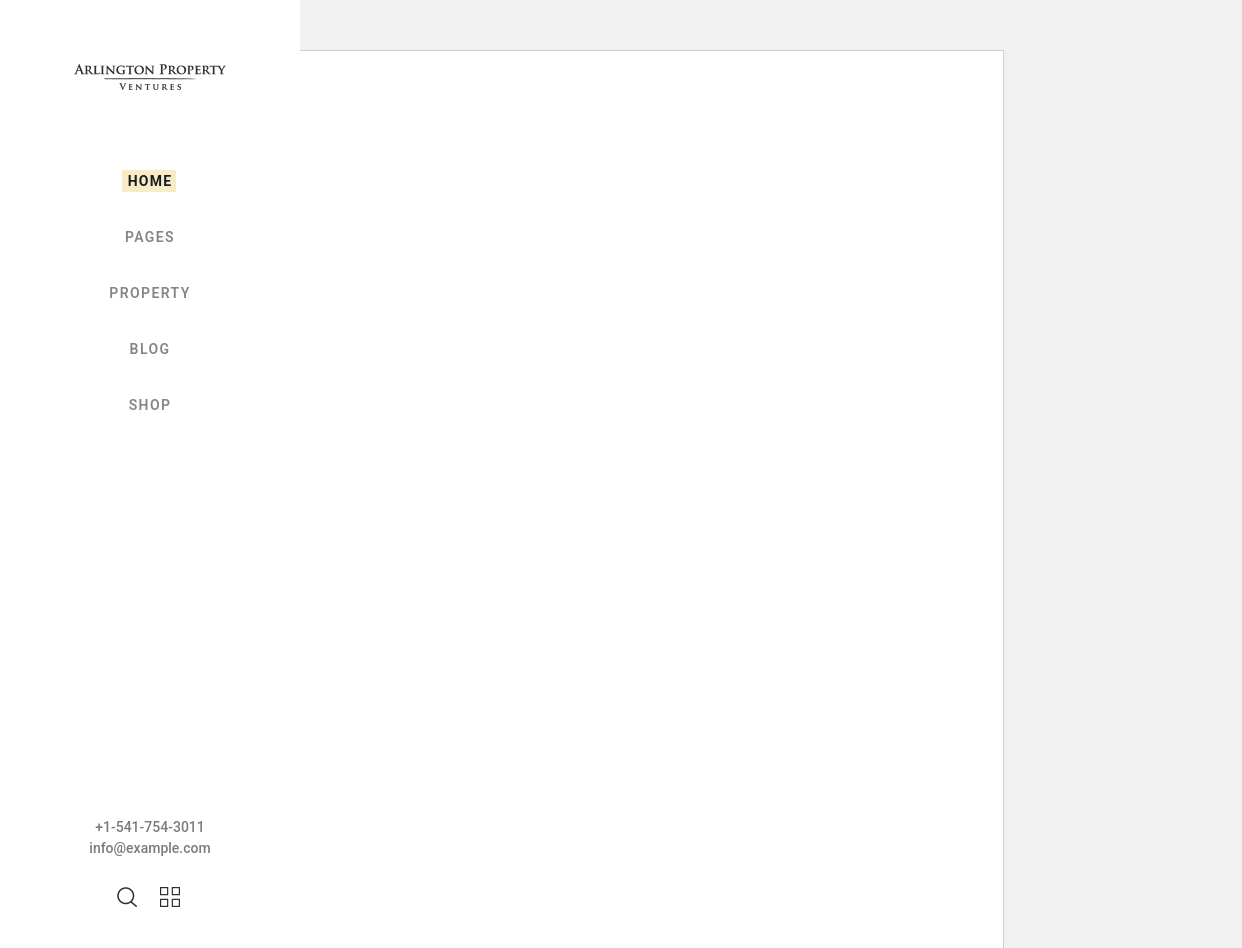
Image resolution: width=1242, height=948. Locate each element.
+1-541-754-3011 (150, 827)
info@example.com (149, 848)
